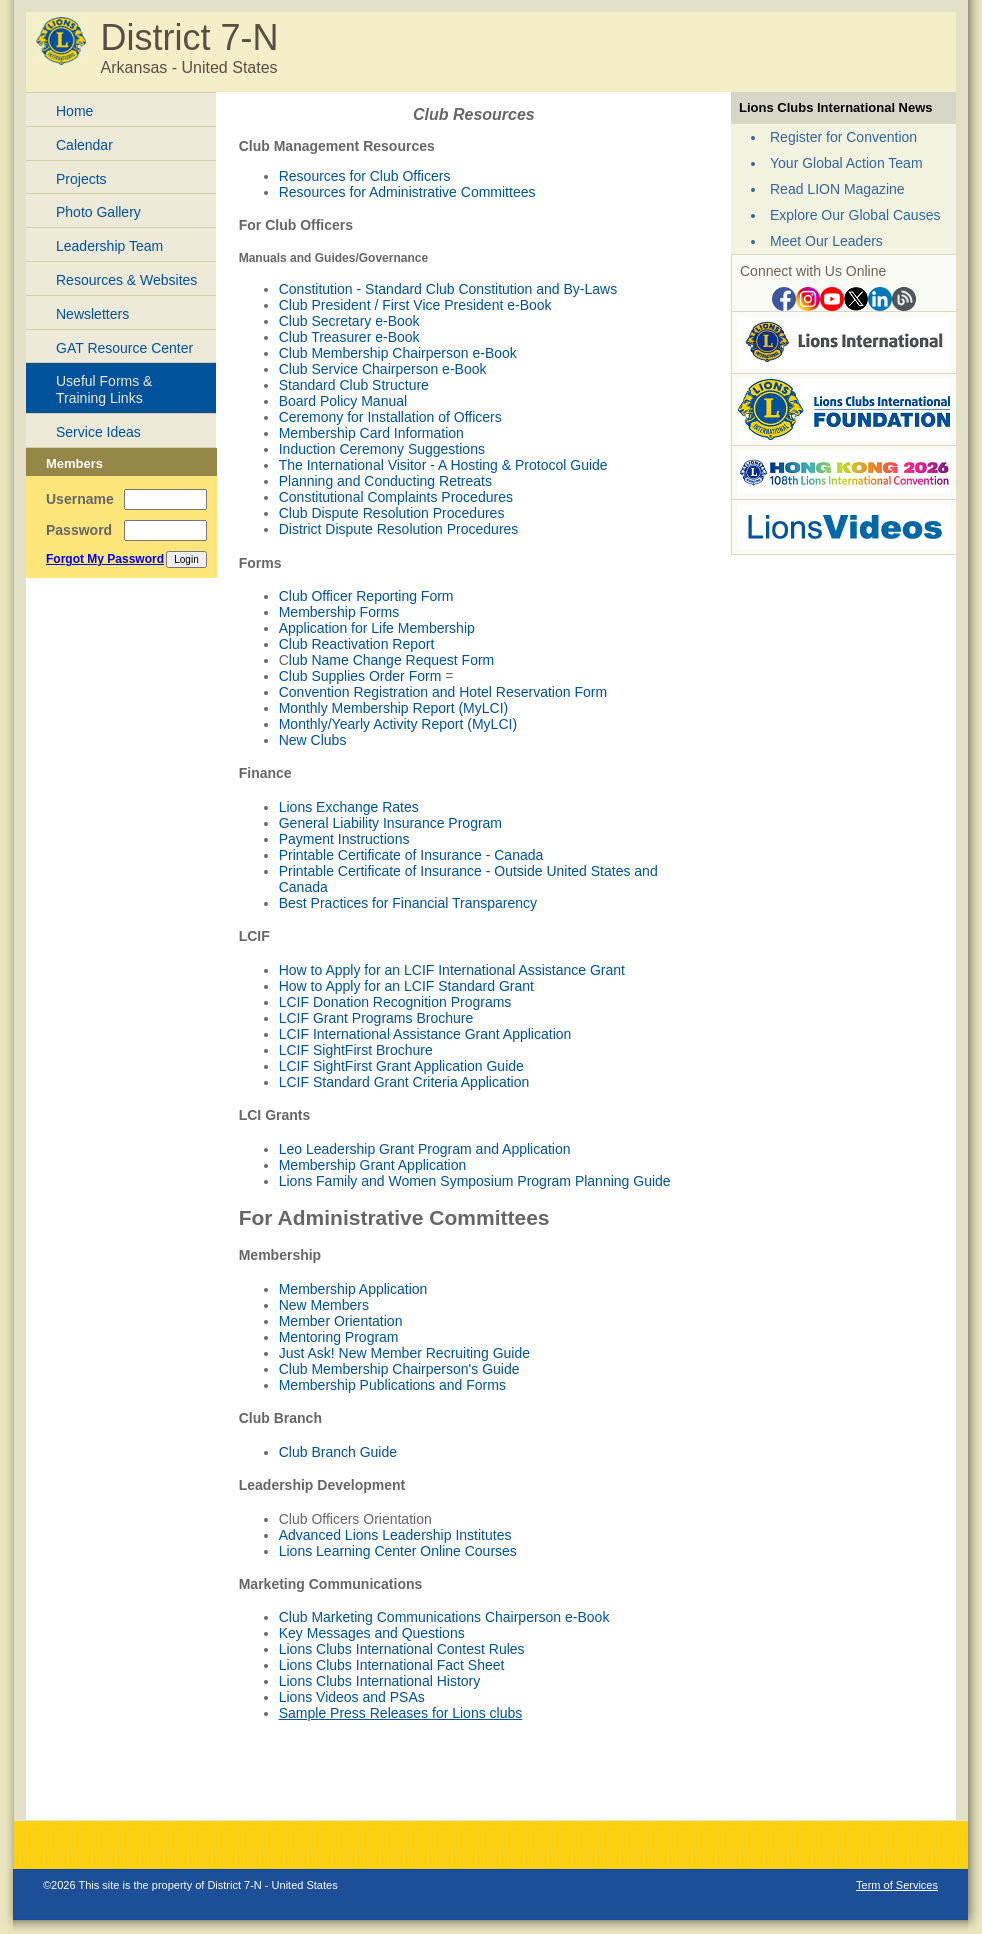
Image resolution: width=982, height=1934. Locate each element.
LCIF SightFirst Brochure (356, 1050)
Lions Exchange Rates (349, 807)
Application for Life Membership (377, 628)
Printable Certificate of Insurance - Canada (411, 855)
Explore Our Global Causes (855, 215)
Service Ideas (98, 432)
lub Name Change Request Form (391, 660)
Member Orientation (341, 1321)
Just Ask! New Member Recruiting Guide (404, 1353)
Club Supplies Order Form (360, 676)
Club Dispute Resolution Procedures (392, 513)
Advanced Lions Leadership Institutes (395, 1535)
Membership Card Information (371, 433)
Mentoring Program (339, 1337)
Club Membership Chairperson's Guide (399, 1369)
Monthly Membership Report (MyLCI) (394, 708)
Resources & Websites (126, 280)
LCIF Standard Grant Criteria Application (404, 1082)
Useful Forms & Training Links (104, 389)
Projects (81, 179)
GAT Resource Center (124, 348)
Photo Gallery (98, 212)
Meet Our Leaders (826, 241)
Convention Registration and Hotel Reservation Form (443, 692)
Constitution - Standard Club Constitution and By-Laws (448, 289)
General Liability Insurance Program (390, 823)
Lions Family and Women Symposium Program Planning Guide (475, 1181)
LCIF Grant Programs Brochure (376, 1018)
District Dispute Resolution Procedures (399, 529)
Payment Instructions (344, 839)
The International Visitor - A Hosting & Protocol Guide (443, 465)
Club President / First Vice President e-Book (415, 305)
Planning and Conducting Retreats (385, 481)
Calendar (84, 145)
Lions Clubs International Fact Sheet (392, 1665)
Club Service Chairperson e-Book (383, 369)
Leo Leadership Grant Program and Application (425, 1149)
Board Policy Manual (343, 401)
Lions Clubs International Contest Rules (402, 1649)
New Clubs (313, 740)
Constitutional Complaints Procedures (396, 497)
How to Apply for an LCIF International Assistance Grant (452, 970)
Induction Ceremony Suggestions (382, 449)
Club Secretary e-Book (349, 321)
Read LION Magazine (837, 189)
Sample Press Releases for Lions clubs (401, 1713)
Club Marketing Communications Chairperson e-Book (444, 1617)
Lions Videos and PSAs (352, 1697)
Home (74, 111)
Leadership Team (109, 246)
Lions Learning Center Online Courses (398, 1551)
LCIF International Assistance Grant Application (425, 1034)
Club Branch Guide (338, 1452)
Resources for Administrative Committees (407, 192)
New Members (324, 1305)
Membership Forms (339, 612)
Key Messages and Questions (372, 1633)
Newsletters (92, 314)
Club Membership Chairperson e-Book (398, 353)
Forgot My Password (105, 559)
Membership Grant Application (373, 1165)
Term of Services (897, 1885)
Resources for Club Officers (365, 176)
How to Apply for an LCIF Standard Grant (406, 986)
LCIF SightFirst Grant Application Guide (401, 1066)
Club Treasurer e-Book (349, 337)
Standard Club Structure (354, 385)
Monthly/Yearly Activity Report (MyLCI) (398, 724)
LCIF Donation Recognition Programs (395, 1002)
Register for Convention (843, 137)
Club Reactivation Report (357, 644)
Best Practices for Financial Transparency (408, 903)
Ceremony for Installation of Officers (390, 417)
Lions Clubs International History (380, 1681)
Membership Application (353, 1289)
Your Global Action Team (846, 163)
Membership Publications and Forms (392, 1385)
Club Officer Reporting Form (366, 596)
